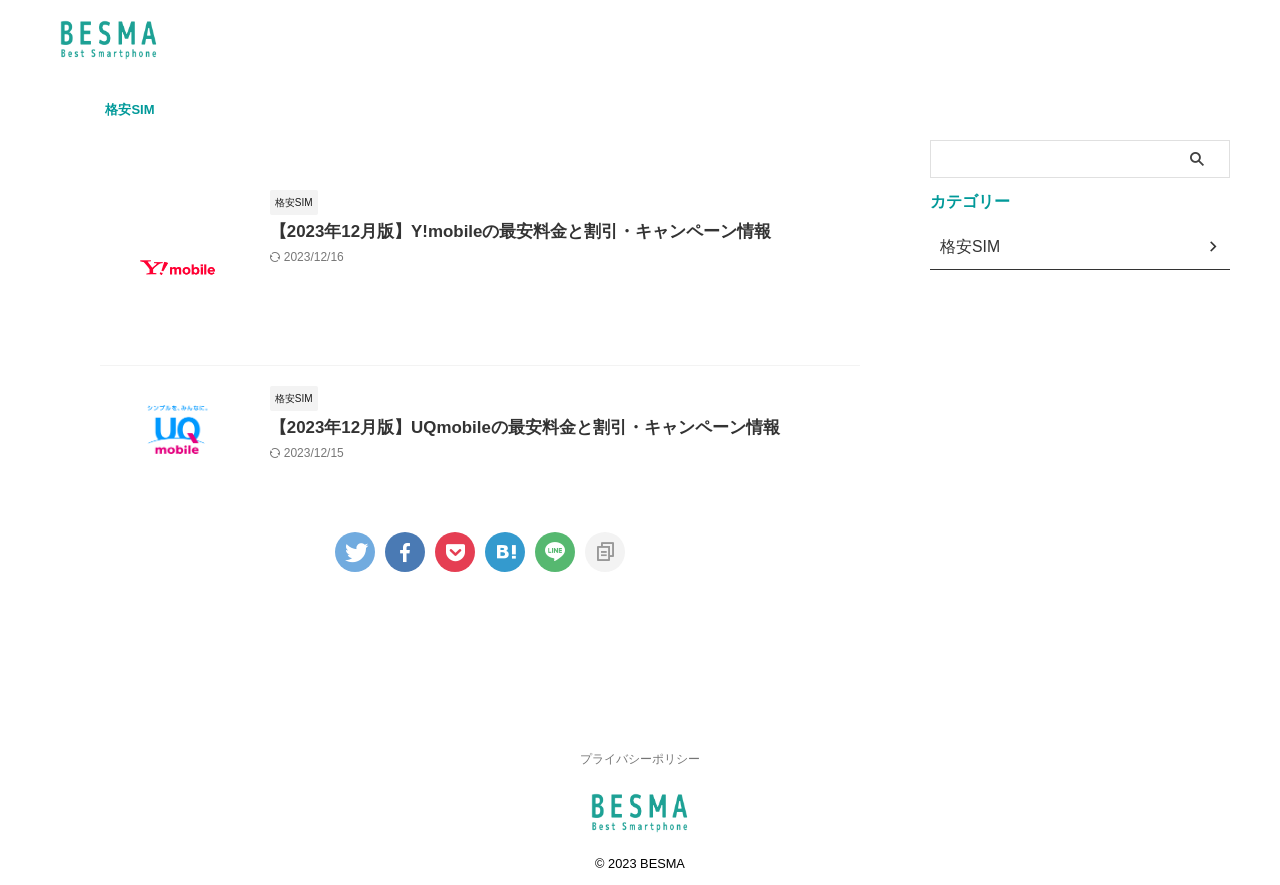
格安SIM (129, 109)
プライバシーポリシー (640, 751)
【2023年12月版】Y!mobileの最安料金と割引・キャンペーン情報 (551, 232)
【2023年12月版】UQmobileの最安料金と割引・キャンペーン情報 (555, 473)
